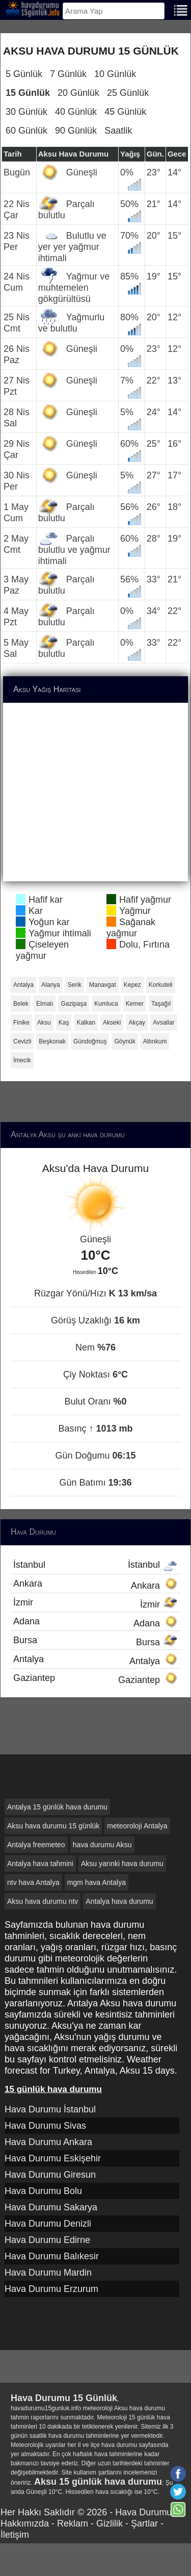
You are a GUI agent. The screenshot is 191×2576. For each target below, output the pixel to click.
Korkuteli (161, 984)
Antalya (23, 984)
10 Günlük (115, 74)
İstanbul (95, 1564)
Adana (95, 1622)
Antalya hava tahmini (40, 1863)
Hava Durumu (143, 2512)
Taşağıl (161, 1003)
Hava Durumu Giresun (50, 2175)
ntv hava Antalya (33, 1882)
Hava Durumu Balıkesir (52, 2256)
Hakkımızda (25, 2523)
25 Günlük (128, 93)
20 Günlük (78, 93)
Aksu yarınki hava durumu (122, 1863)
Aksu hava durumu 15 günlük (53, 1826)
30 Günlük (26, 112)
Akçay (136, 1022)
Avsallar (163, 1022)
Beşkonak (52, 1041)
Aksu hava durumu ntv (42, 1901)
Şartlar (144, 2523)
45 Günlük (125, 112)
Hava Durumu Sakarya (51, 2207)
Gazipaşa (74, 1003)
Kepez (132, 984)
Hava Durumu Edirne (47, 2240)
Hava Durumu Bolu (43, 2191)
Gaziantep (95, 1679)
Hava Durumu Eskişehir (53, 2158)
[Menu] (181, 9)
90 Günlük (76, 130)
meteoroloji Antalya (137, 1826)
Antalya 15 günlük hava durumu (57, 1807)
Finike (21, 1022)
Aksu (44, 1022)
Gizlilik (109, 2523)
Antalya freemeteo (36, 1845)
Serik (74, 984)
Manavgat (102, 984)
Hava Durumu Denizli (48, 2223)
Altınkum (155, 1041)
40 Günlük (76, 112)
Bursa (95, 1641)
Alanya (50, 984)
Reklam (72, 2523)
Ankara (95, 1584)
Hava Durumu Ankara (48, 2142)
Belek (21, 1003)
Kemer (135, 1003)
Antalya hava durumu (119, 1901)
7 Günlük (68, 74)
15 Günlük (28, 93)
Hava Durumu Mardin (48, 2272)
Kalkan (85, 1022)
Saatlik (118, 130)
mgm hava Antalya (96, 1882)
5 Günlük (24, 74)
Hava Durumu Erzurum (51, 2289)
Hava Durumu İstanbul (50, 2109)
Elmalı (44, 1003)
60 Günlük (26, 130)
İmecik (22, 1060)
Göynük (124, 1041)
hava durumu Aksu (102, 1845)
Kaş (64, 1022)
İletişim (15, 2535)
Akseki (112, 1022)
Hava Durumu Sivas (45, 2126)
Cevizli (22, 1041)
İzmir (95, 1603)
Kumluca (106, 1003)
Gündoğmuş (89, 1041)
